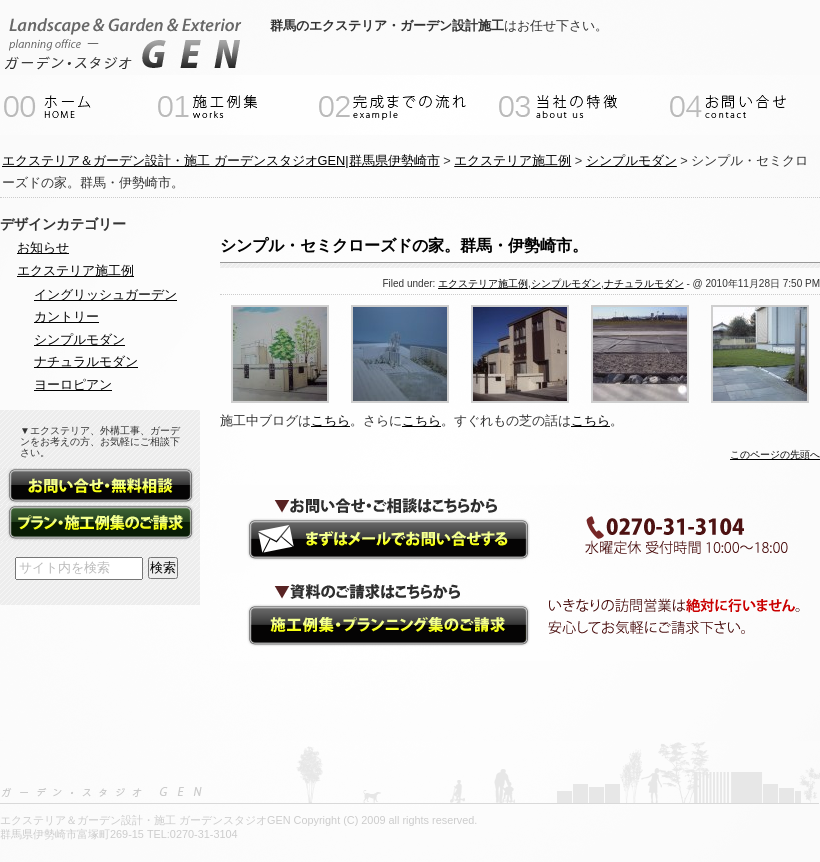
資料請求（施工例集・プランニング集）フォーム (100, 523)
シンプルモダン (566, 283)
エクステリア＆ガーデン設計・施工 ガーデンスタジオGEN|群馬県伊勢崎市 (221, 160)
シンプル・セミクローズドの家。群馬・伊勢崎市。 (404, 245)
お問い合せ (100, 486)
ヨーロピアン (73, 384)
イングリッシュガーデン (105, 294)
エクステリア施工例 (483, 283)
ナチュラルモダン (644, 283)
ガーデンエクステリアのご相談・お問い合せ (370, 540)
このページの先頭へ (775, 454)
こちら (330, 420)
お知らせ (43, 247)
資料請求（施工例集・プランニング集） (370, 628)
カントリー (66, 316)
